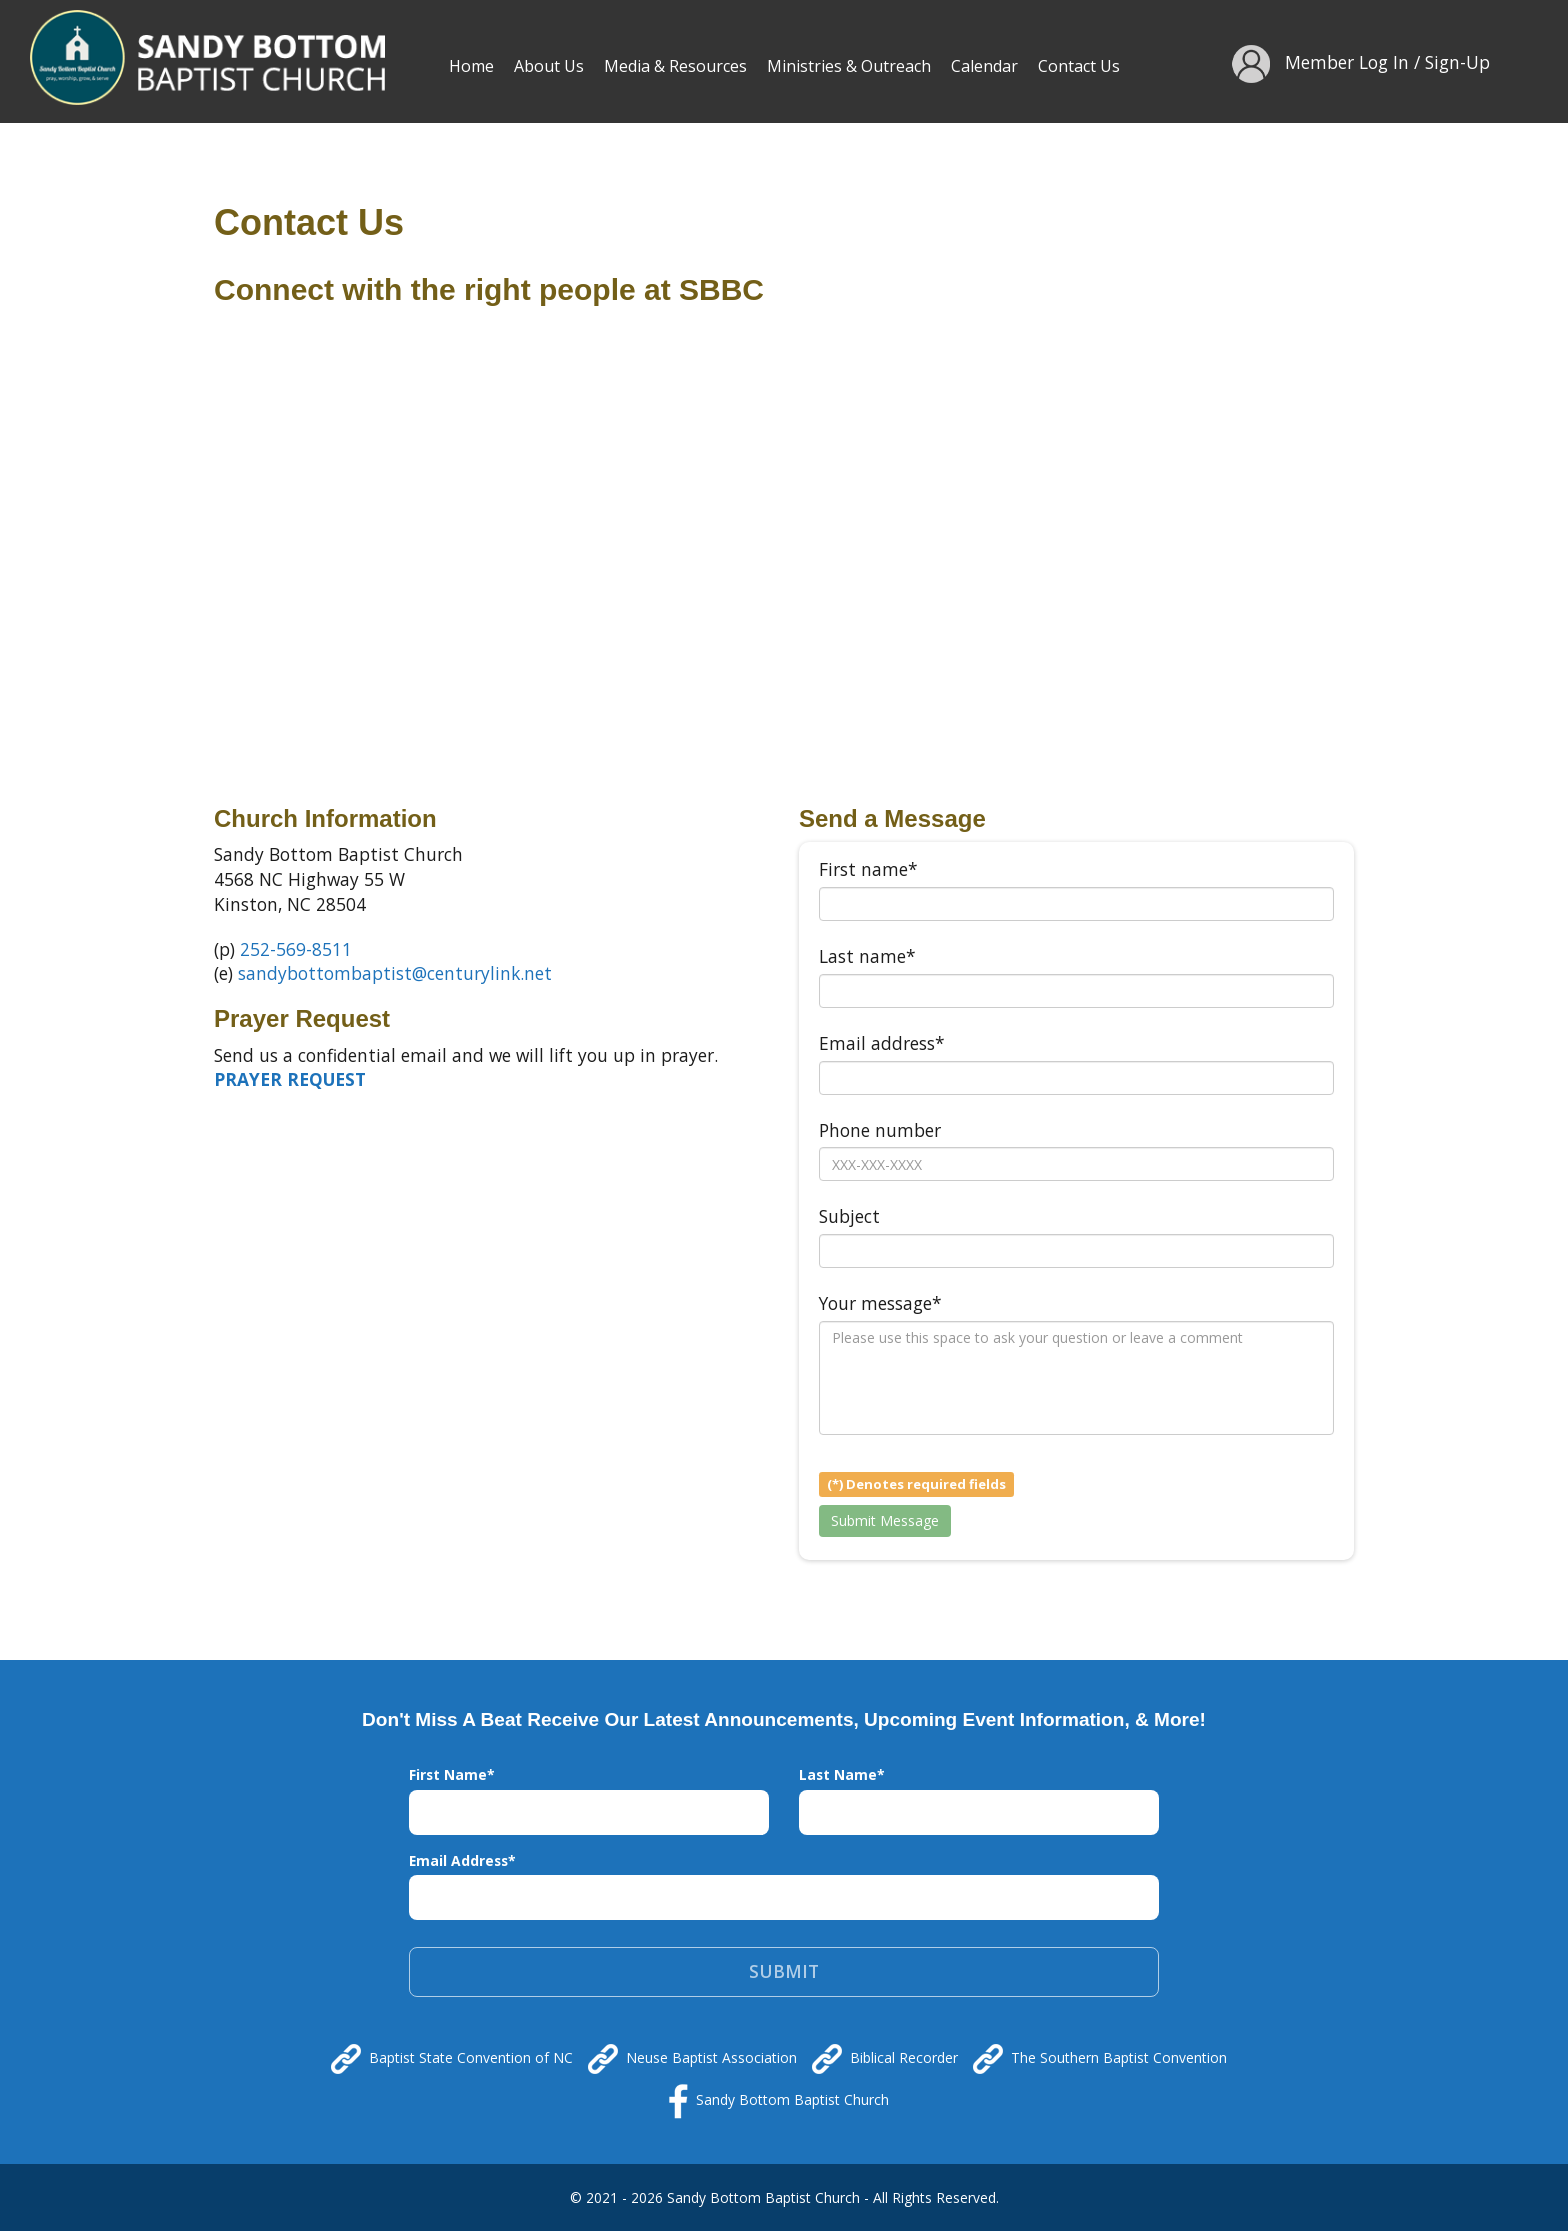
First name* (868, 869)
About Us (549, 66)
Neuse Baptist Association (692, 2059)
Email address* (882, 1043)
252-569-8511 (296, 949)
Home (471, 66)
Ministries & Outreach (849, 66)
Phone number (880, 1130)
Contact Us (1079, 66)
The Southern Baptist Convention (1100, 2059)
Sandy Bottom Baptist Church (779, 2101)
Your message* (880, 1303)
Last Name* (842, 1774)
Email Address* (462, 1860)
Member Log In (1347, 62)
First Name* (452, 1774)
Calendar (984, 66)
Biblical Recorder (885, 2059)
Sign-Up (1457, 62)
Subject (849, 1216)
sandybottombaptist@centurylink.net (395, 973)
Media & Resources (675, 66)
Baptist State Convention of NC (452, 2059)
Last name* (867, 956)
